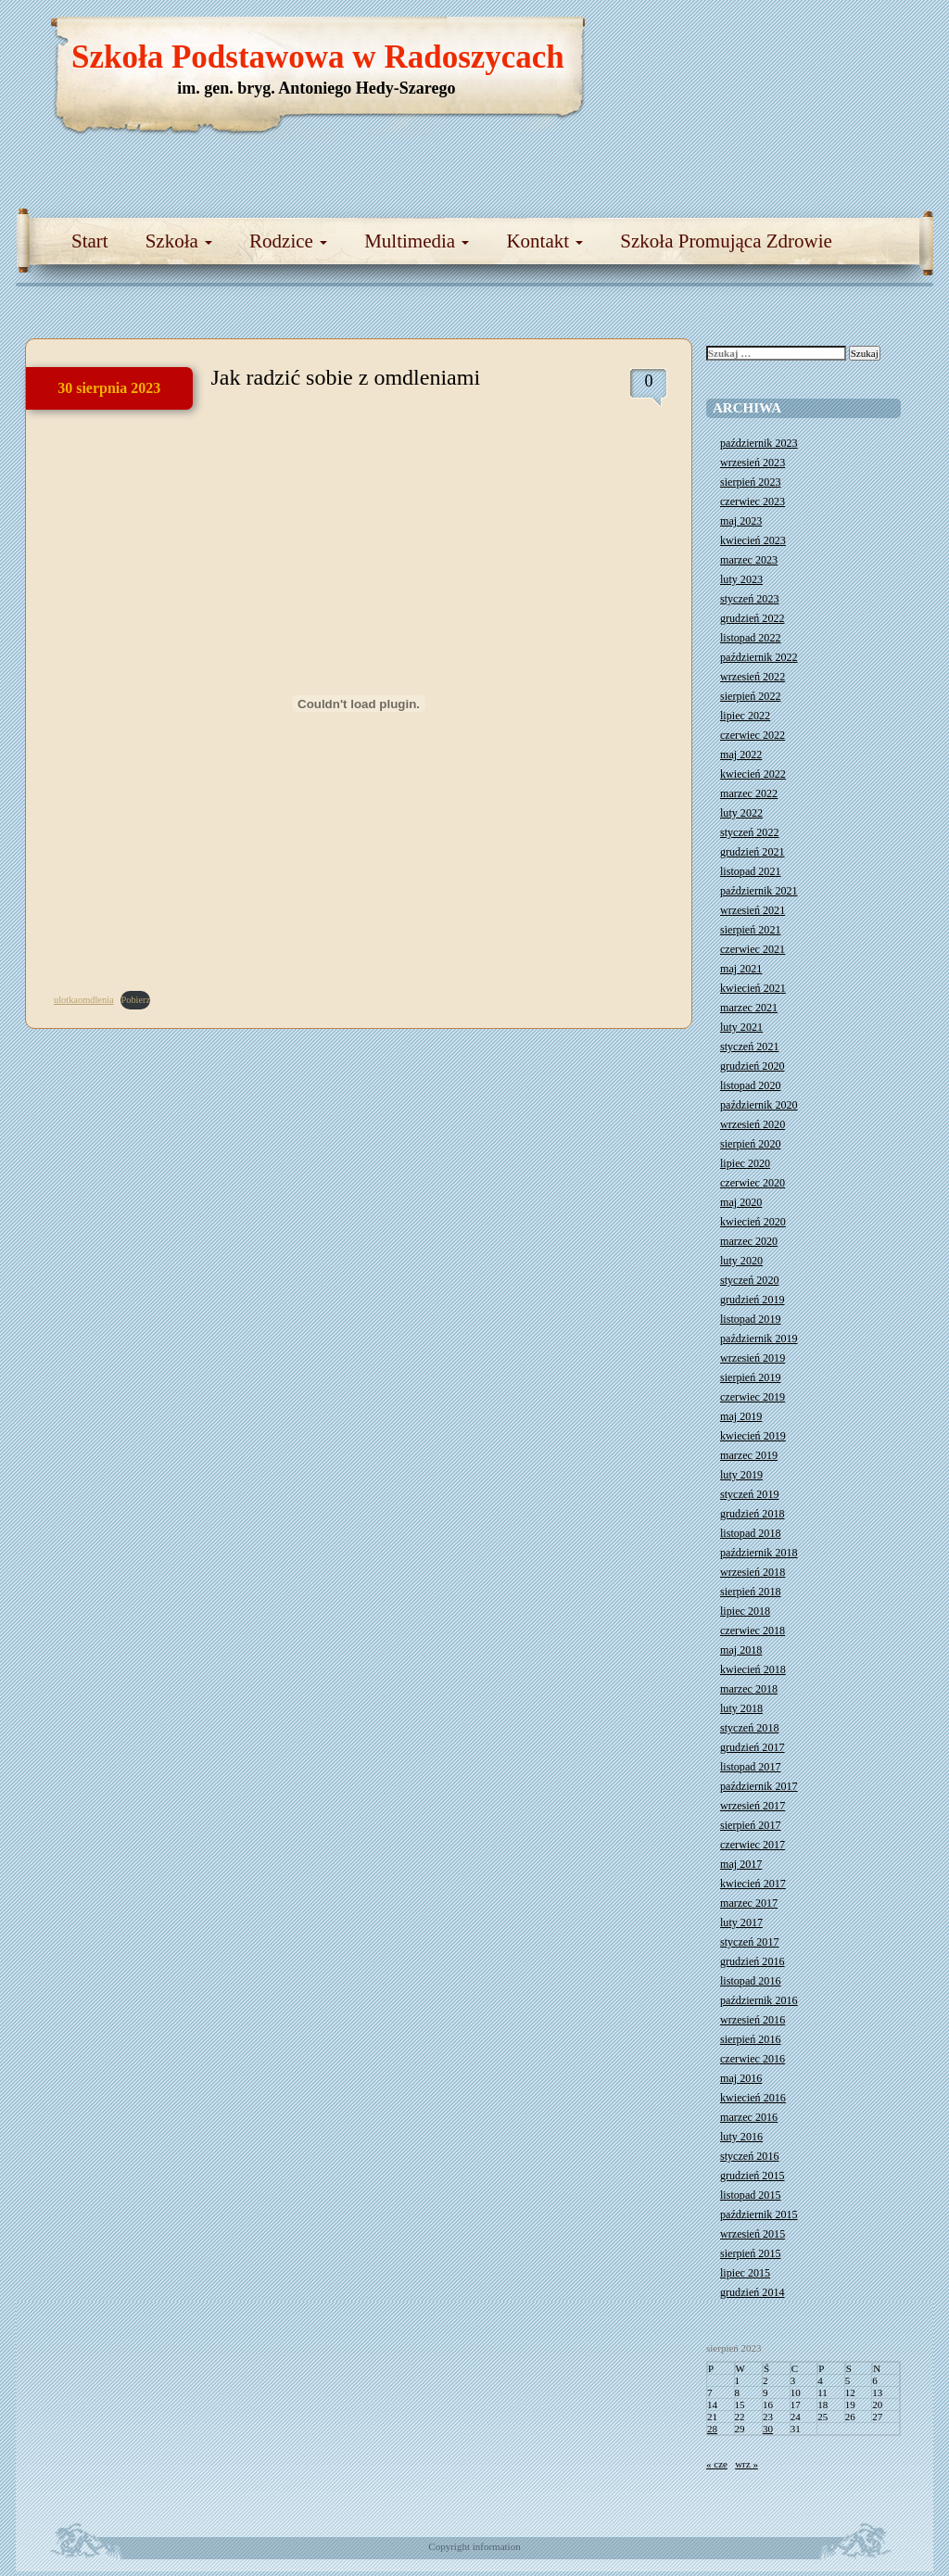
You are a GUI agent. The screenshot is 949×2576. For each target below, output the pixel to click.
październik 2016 (759, 2000)
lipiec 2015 (745, 2272)
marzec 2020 (749, 1241)
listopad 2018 (750, 1533)
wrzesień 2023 (752, 462)
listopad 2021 (750, 871)
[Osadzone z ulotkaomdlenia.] (359, 703)
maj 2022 (741, 754)
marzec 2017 (749, 1903)
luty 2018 (741, 1708)
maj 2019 (741, 1416)
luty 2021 (741, 1027)
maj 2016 (741, 2078)
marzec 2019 (749, 1455)
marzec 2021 (749, 1007)
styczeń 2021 (749, 1046)
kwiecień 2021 (753, 988)
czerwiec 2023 (752, 501)
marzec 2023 (749, 559)
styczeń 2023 (749, 598)
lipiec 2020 (745, 1163)
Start (89, 241)
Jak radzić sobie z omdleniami (346, 377)
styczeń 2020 (749, 1280)
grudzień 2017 (752, 1747)
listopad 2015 (750, 2195)
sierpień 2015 (750, 2253)
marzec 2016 (749, 2117)
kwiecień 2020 (753, 1221)
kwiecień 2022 (753, 774)
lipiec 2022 (745, 715)
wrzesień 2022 (752, 676)
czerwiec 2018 (752, 1630)
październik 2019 (759, 1338)
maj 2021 (741, 968)
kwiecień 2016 (753, 2097)
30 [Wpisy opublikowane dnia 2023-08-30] (768, 2428)
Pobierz (135, 1000)
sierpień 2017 (750, 1825)
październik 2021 (759, 890)
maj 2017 (741, 1864)
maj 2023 (741, 520)
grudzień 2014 (752, 2292)
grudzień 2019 (752, 1299)
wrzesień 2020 (752, 1124)
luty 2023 (741, 579)
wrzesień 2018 (752, 1572)
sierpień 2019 (750, 1377)
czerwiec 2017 (752, 1844)
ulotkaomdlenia (84, 1000)
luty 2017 (741, 1922)
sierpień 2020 (750, 1143)
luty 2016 (741, 2136)
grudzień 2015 (752, 2175)
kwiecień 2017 (753, 1883)
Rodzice (288, 241)
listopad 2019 (750, 1319)
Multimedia (416, 241)
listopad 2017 (750, 1766)
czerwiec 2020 (752, 1182)
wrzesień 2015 (752, 2233)
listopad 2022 (750, 637)
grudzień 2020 (752, 1066)
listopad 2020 (750, 1085)
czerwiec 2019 (752, 1396)
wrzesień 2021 (752, 910)
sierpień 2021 (750, 929)
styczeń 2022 (749, 832)
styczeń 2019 (749, 1494)
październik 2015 (759, 2214)
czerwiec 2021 (752, 949)
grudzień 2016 (752, 1961)
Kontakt (544, 241)
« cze (717, 2463)
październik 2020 (759, 1104)
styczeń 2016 (749, 2156)
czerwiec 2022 (752, 735)
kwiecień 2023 (753, 540)
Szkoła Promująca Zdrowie (726, 241)
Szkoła (179, 241)
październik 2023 (759, 443)
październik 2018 (759, 1552)
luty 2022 (741, 812)
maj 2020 (741, 1202)
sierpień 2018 (750, 1591)
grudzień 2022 (752, 618)
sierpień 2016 (750, 2039)
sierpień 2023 (750, 482)
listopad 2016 (750, 1980)
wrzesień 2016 (752, 2019)
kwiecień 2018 (753, 1669)
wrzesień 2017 (752, 1805)
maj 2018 (741, 1649)
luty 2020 (741, 1260)
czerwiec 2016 (752, 2058)
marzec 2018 (749, 1688)
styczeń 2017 (749, 1941)
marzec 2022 (749, 793)
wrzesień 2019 (752, 1357)
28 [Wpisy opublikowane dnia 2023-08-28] (712, 2428)
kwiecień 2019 (753, 1435)
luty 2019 (741, 1474)
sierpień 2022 (750, 696)
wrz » (746, 2463)
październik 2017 (759, 1786)
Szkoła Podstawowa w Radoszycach (317, 57)
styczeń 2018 (749, 1727)
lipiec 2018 (745, 1611)
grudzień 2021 (752, 851)
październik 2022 (759, 657)
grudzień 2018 (752, 1513)
